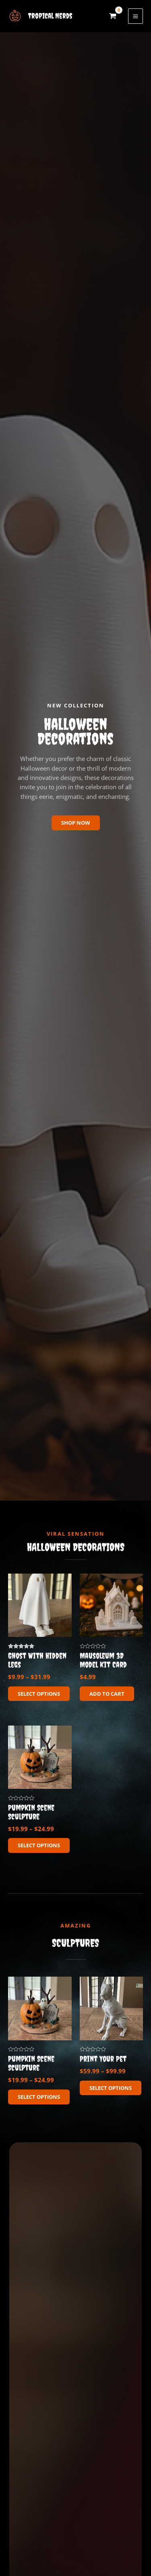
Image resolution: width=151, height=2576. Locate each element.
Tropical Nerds (50, 15)
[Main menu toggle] (135, 15)
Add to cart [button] (106, 1693)
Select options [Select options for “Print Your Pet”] (110, 2088)
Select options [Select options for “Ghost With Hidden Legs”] (39, 1693)
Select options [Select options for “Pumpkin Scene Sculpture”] (39, 1845)
